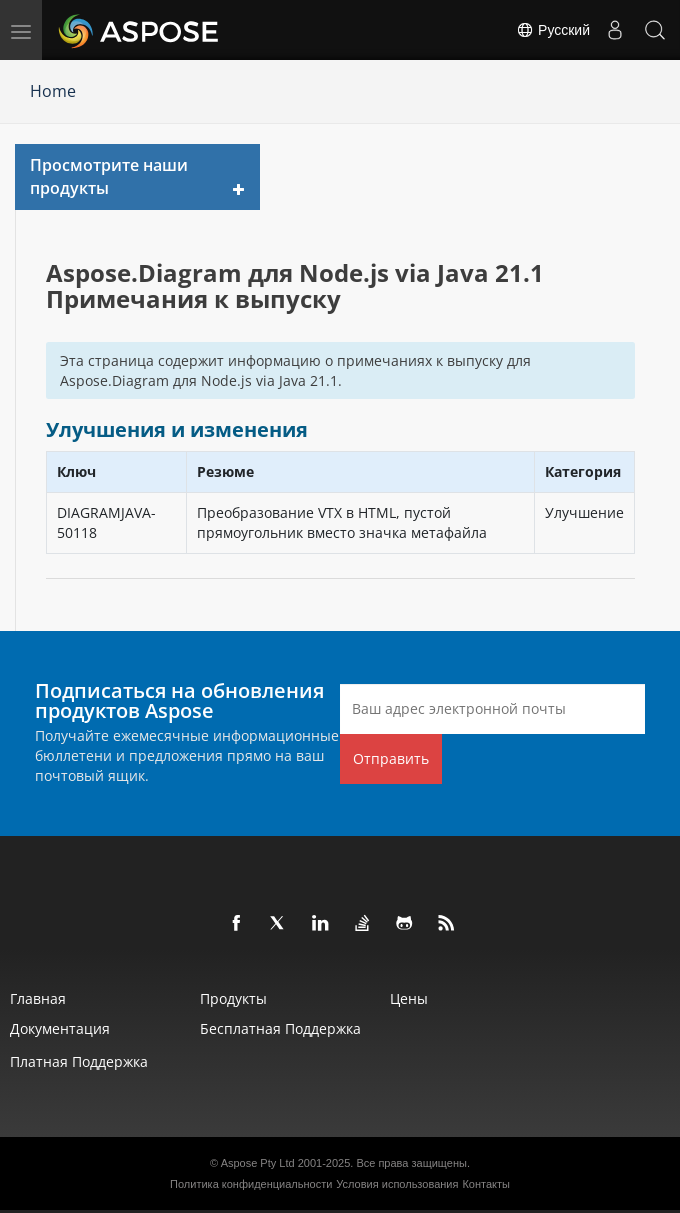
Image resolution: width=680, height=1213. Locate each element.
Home (53, 91)
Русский (553, 30)
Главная (38, 998)
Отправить (391, 758)
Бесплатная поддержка (280, 1028)
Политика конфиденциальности (251, 1184)
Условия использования (397, 1184)
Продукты (233, 998)
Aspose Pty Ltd (258, 1163)
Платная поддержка (79, 1061)
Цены (409, 998)
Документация (60, 1028)
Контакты (486, 1184)
